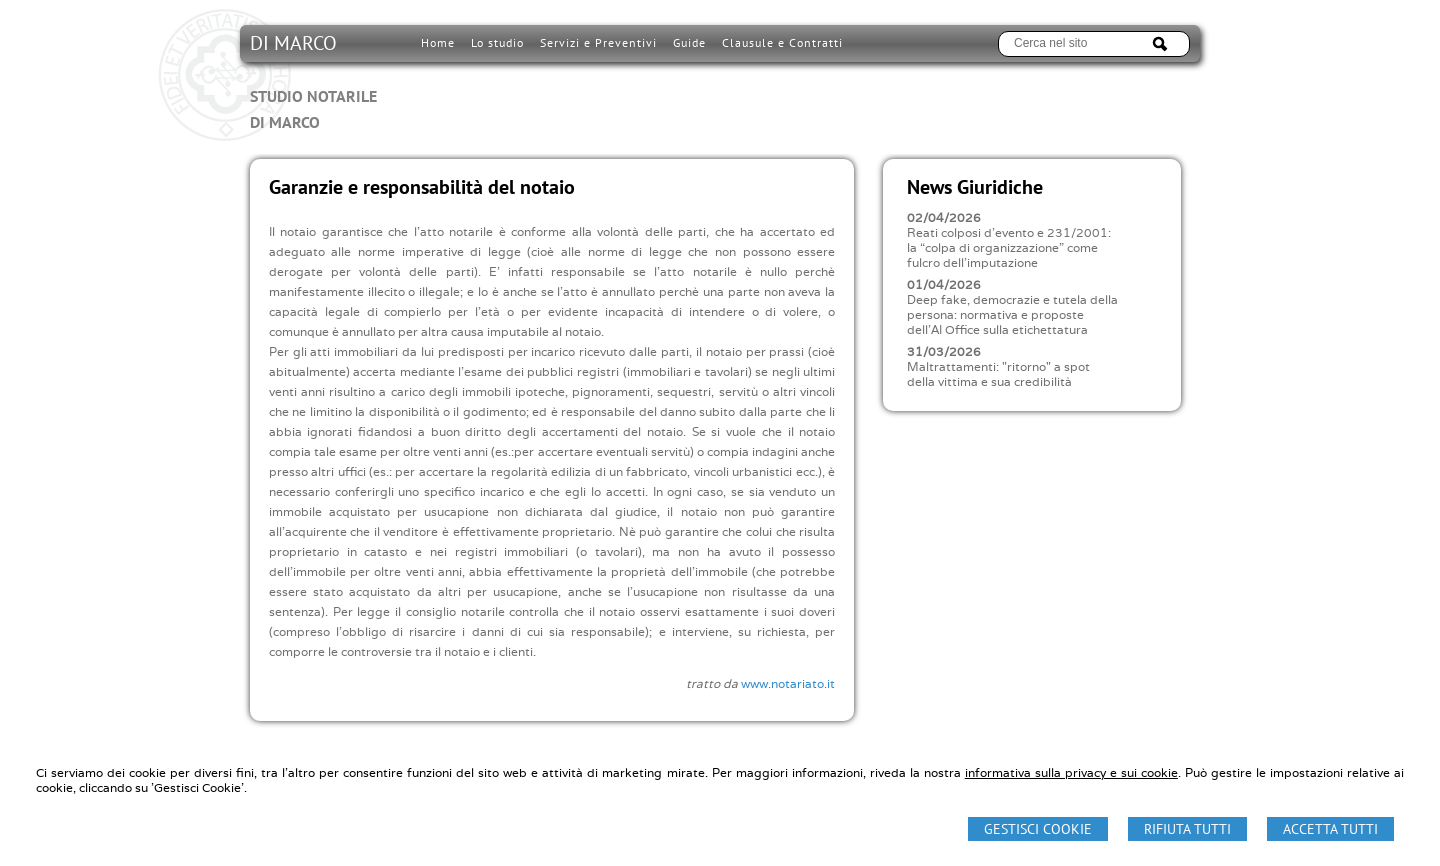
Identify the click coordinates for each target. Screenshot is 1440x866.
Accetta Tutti (1330, 829)
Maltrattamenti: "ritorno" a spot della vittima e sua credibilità (998, 374)
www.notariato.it (788, 683)
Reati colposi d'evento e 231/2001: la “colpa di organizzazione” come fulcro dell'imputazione (1009, 247)
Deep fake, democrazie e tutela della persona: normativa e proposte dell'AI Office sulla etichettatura (1012, 314)
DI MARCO (313, 82)
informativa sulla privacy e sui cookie (1071, 772)
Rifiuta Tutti (1187, 829)
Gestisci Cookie (1038, 829)
